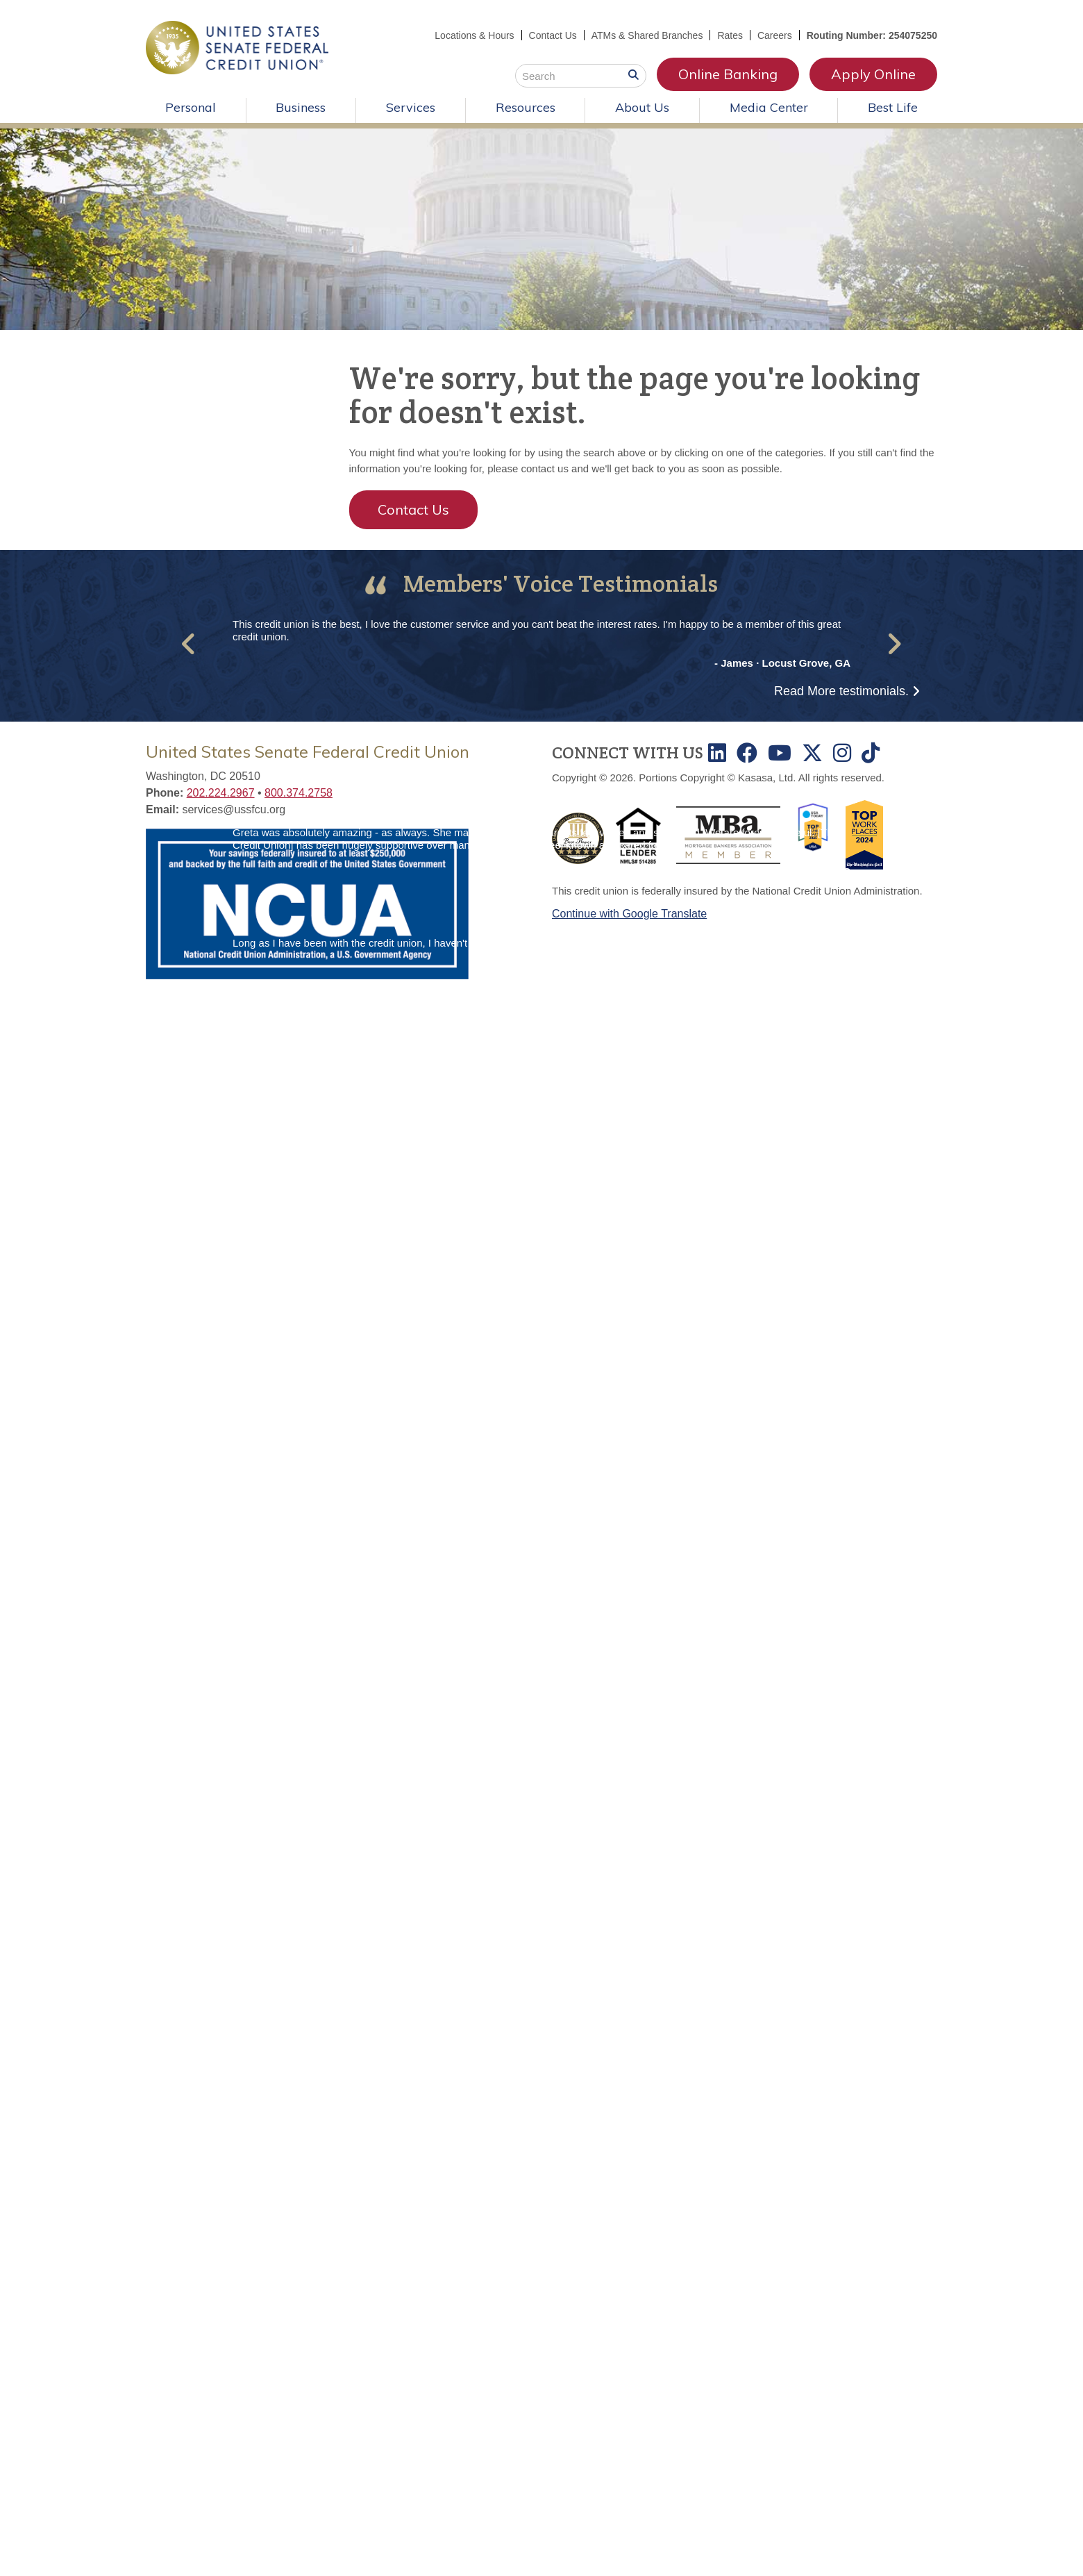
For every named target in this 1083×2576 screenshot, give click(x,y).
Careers (774, 35)
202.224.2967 (221, 793)
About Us (642, 107)
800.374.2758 (299, 793)
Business (301, 107)
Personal (190, 107)
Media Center (769, 107)
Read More (841, 691)
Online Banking (728, 74)
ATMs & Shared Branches (647, 35)
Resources (525, 107)
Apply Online (873, 74)
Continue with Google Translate (629, 914)
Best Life (893, 107)
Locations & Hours (474, 35)
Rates (730, 35)
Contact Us (552, 35)
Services (410, 107)
